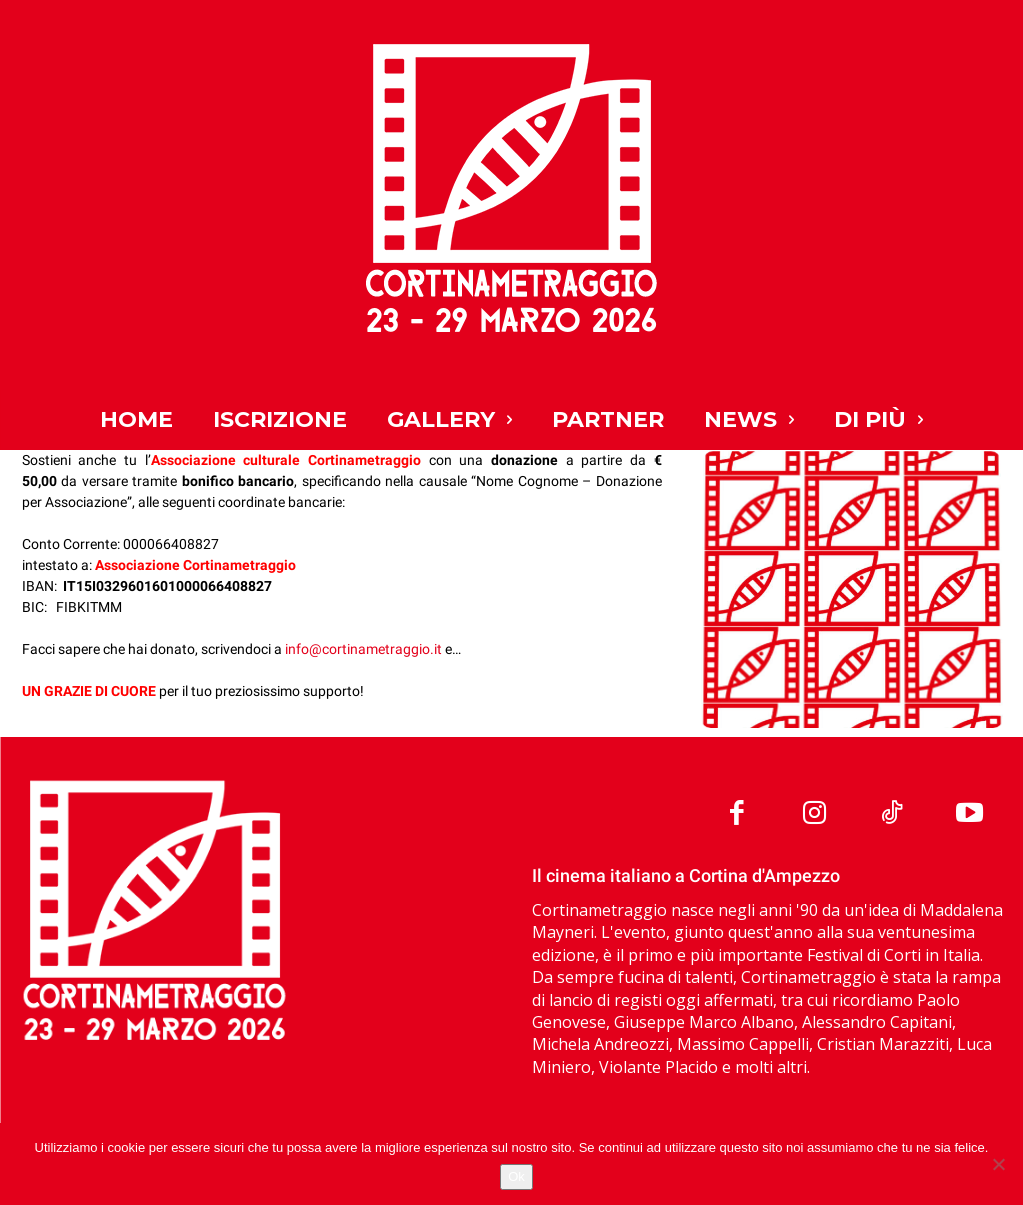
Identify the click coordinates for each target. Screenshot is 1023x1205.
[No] (998, 1164)
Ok (516, 1176)
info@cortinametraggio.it (363, 649)
